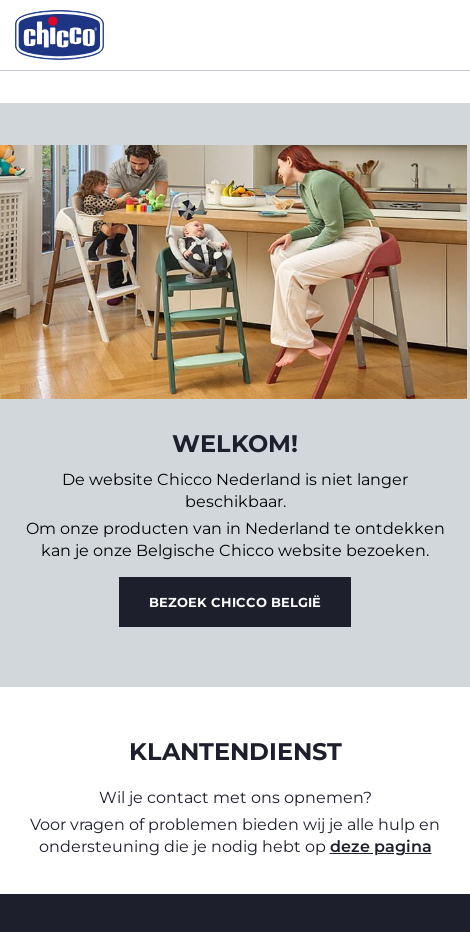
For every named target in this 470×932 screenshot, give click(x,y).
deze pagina (381, 846)
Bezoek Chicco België (235, 602)
